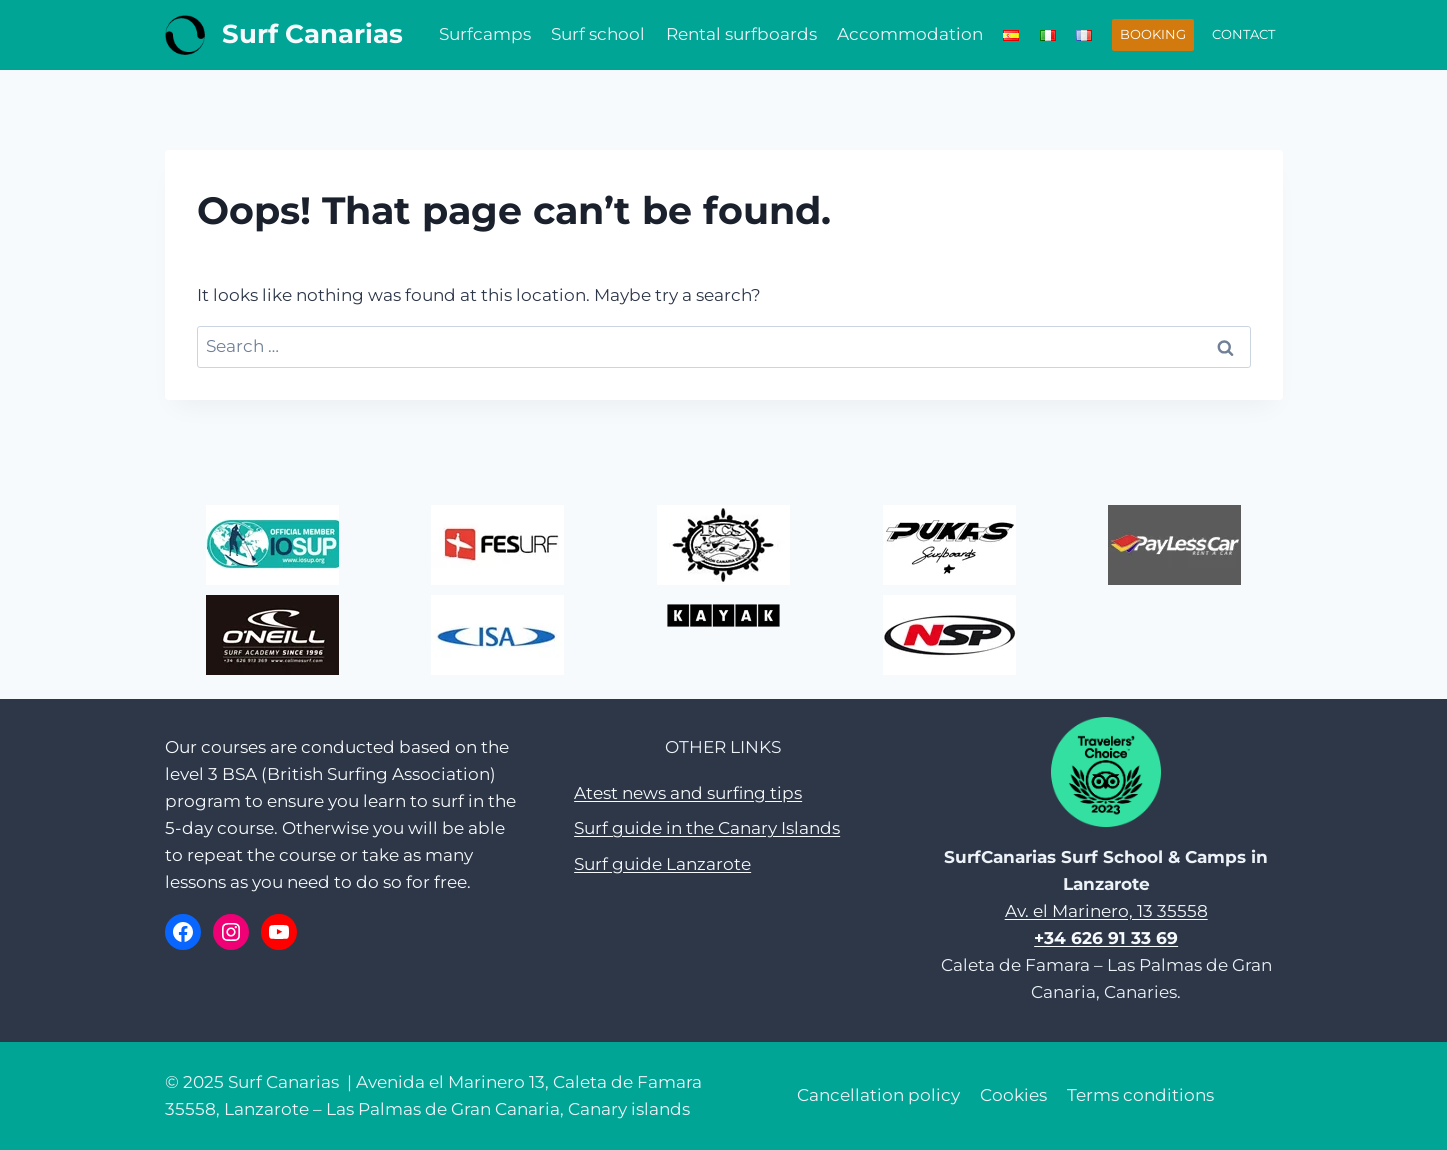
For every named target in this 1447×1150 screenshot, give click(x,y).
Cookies (1013, 1095)
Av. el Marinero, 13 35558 (1106, 911)
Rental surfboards (741, 34)
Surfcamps (485, 34)
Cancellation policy (878, 1095)
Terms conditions (1140, 1095)
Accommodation (910, 34)
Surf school (598, 34)
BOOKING (1153, 34)
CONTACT (1243, 34)
